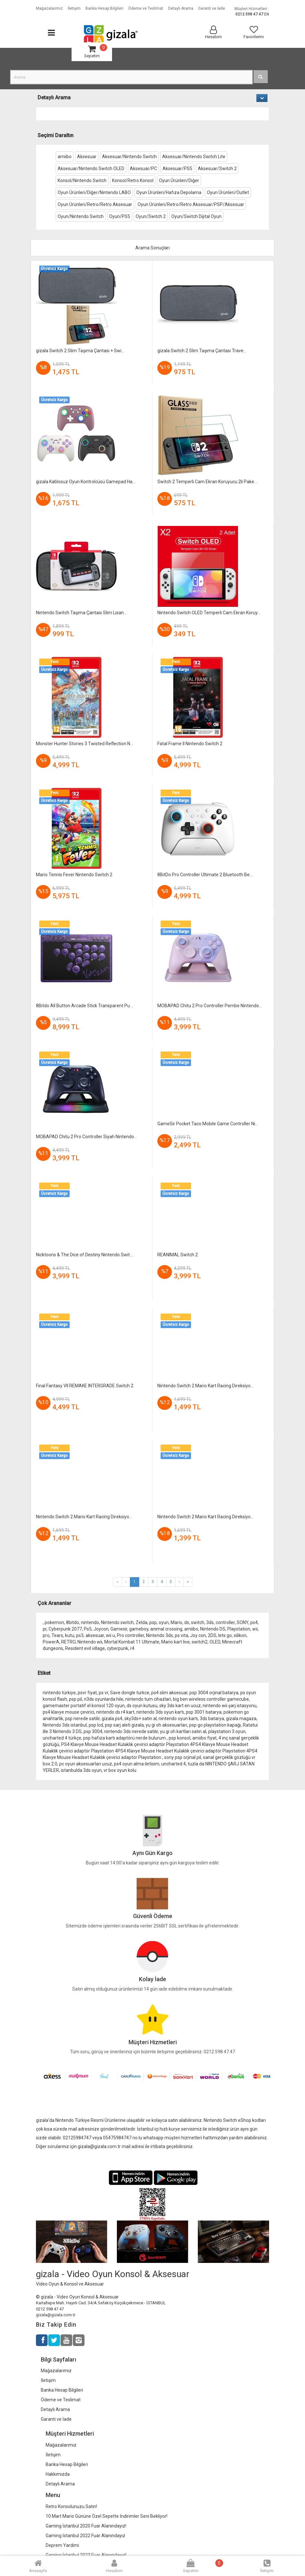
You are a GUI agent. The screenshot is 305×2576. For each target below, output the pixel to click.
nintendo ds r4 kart (115, 1712)
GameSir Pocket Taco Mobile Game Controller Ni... (207, 1123)
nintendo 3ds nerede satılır (131, 1731)
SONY (242, 1622)
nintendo (90, 1622)
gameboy (138, 1629)
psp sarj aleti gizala (124, 1725)
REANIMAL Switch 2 (177, 1254)
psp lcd (96, 1725)
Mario (176, 1622)
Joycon (101, 1629)
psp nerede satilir (82, 1718)
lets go (225, 1635)
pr (45, 1629)
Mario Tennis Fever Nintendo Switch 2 (74, 874)
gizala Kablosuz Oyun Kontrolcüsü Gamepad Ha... (85, 481)
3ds (210, 1622)
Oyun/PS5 (119, 216)
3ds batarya (212, 1718)
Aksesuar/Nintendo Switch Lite (193, 156)
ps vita (181, 1635)
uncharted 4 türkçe (62, 1738)
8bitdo (72, 1622)
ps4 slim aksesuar (169, 1692)
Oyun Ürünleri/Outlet (228, 192)
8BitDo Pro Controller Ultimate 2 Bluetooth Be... (205, 874)
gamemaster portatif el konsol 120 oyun (84, 1705)
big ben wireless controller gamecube (211, 1699)
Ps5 (88, 1629)
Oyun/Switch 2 (151, 216)
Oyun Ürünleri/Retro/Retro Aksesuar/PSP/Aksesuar (191, 204)
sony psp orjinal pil (182, 1757)
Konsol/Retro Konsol (132, 180)
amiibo (65, 156)
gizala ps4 (112, 1718)
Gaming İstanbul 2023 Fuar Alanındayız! (86, 2555)
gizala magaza (241, 1718)
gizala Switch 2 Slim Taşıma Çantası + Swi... (80, 350)
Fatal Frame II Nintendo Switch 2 (189, 743)
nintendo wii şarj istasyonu (229, 1705)
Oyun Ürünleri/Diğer (179, 180)
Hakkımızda (58, 2474)
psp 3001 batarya (203, 1712)
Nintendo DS (212, 1629)
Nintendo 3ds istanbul (65, 1725)
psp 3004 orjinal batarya (213, 1692)
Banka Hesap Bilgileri (62, 2390)
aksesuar (94, 1635)
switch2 (200, 1641)
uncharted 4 (173, 1763)
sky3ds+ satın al (140, 1718)
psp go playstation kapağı (215, 1725)
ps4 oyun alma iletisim (136, 1763)
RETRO (68, 1641)
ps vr (103, 1692)
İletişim (48, 2380)
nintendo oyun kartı (178, 1718)
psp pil (75, 1699)
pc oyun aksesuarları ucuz (85, 1763)
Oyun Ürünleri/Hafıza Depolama (168, 192)
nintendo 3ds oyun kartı (160, 1712)
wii (255, 1629)
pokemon (54, 1622)
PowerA (51, 1641)
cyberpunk (117, 1648)
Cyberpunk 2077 (65, 1629)
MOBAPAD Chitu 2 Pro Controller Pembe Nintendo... (209, 1005)
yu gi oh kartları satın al (183, 1731)
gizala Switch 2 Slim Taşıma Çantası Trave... (201, 350)
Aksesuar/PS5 (177, 168)
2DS (212, 1635)
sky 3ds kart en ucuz (180, 1705)
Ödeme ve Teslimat (61, 2399)
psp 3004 (93, 1731)
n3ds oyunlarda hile (103, 1699)
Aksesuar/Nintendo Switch (129, 156)
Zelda (141, 1622)
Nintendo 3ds (159, 1635)
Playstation (238, 1629)
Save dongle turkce (129, 1692)
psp (153, 1622)
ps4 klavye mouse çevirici (68, 1712)
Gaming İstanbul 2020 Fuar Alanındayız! (86, 2525)
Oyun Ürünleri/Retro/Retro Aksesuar (95, 204)
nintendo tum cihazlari (148, 1699)
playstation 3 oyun (226, 1731)
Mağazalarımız (56, 2370)
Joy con (198, 1635)
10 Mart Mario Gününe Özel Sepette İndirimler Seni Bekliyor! (106, 2516)
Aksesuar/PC (143, 168)
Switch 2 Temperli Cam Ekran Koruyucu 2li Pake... (207, 481)
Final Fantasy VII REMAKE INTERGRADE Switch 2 (84, 1385)
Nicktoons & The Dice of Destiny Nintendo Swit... (84, 1254)
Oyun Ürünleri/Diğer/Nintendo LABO (94, 192)
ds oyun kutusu (142, 1705)
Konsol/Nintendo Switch (82, 180)
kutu (69, 1635)
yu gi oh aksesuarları (166, 1725)
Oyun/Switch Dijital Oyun (196, 216)
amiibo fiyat (204, 1738)
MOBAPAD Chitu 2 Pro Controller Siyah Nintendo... (86, 1136)
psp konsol (179, 1738)
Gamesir (118, 1629)
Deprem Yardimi (62, 2545)
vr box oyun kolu (120, 1770)
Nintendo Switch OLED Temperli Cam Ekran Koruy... (208, 612)
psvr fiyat (87, 1692)
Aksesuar (86, 156)
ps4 (254, 1622)
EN (266, 14)
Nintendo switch (117, 1622)
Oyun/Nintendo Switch (81, 216)
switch (197, 1622)
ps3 (80, 1635)
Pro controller (130, 1635)
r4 (132, 1648)
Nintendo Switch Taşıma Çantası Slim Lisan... (81, 612)
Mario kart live (175, 1641)
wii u (110, 1635)
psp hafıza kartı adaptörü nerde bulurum (125, 1738)
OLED (214, 1641)
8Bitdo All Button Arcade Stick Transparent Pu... (84, 1005)
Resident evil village (85, 1648)
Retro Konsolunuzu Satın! (71, 2506)
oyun (164, 1622)
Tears (57, 1635)
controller (225, 1622)
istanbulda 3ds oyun (81, 1770)
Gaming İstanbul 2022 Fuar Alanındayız (85, 2535)
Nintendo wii (89, 1641)
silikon (240, 1635)
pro (46, 1635)
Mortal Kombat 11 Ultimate (131, 1641)
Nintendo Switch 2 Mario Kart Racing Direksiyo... (205, 1385)
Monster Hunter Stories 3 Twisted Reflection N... (84, 743)
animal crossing (166, 1629)
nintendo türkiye (59, 1692)
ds (186, 1622)
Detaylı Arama (55, 2409)
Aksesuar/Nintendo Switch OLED (91, 168)
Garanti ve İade (56, 2419)
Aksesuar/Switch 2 (217, 168)
